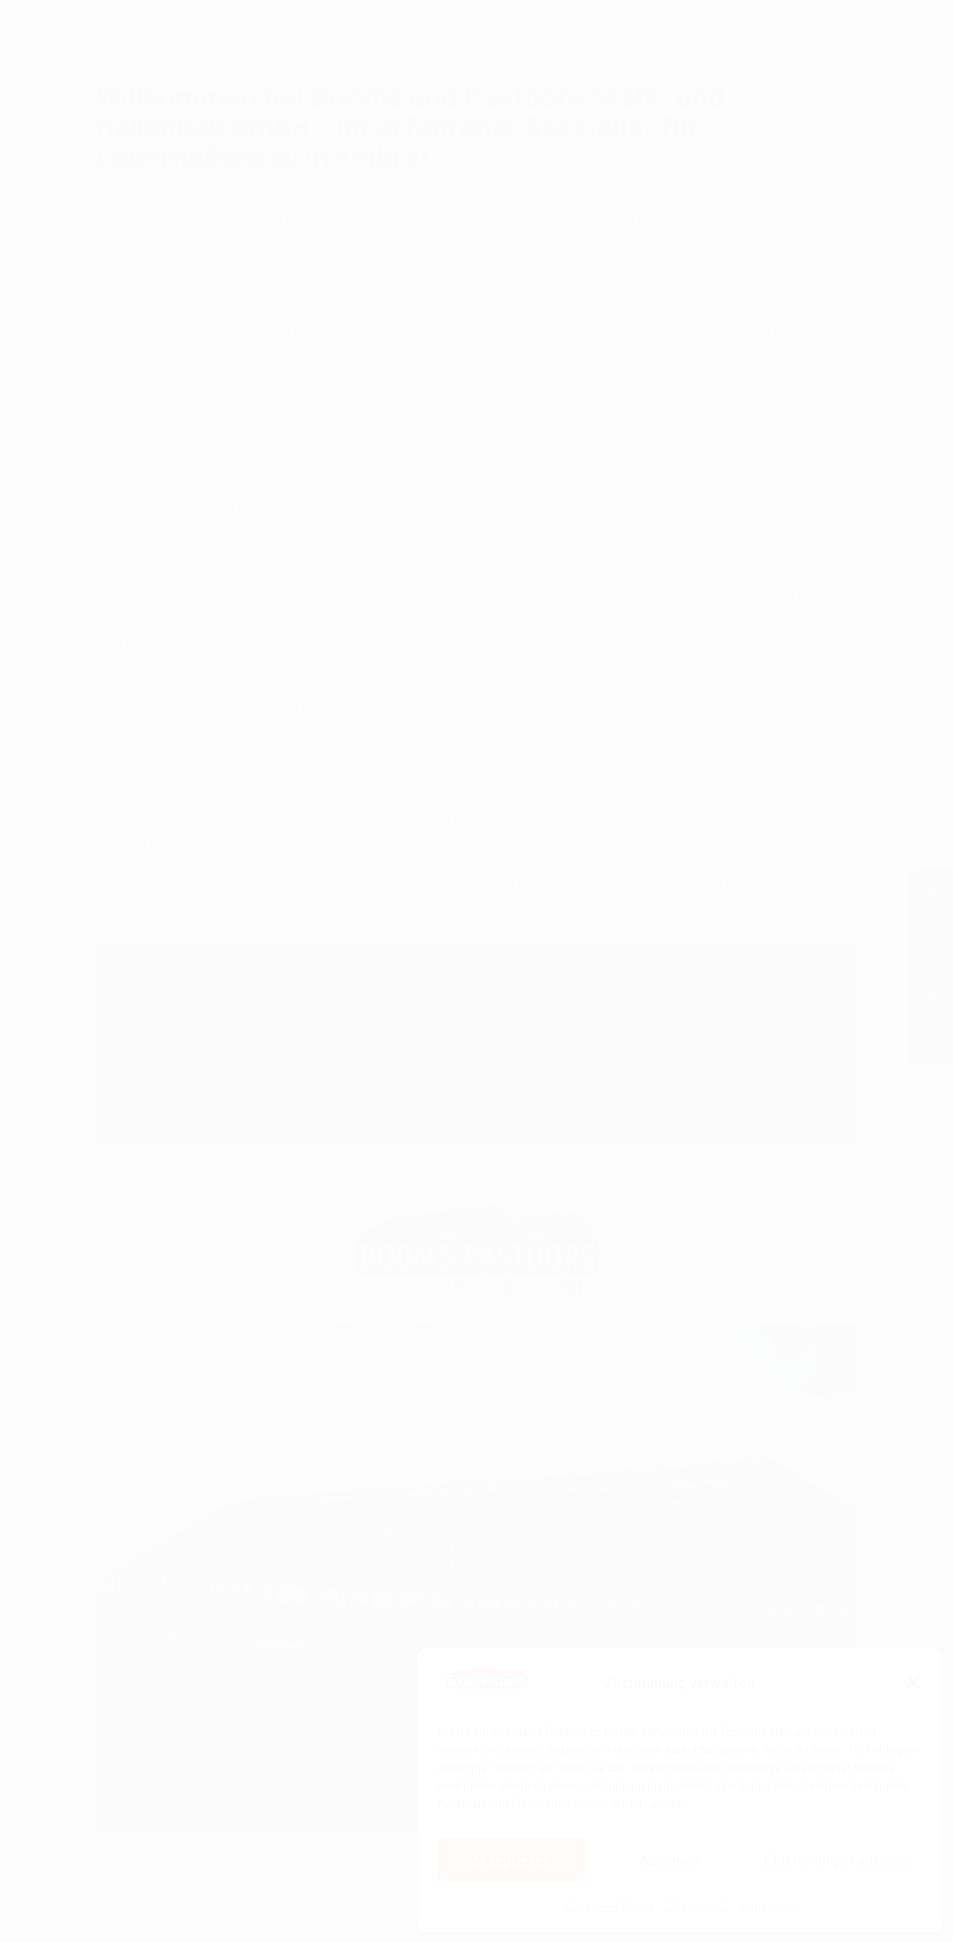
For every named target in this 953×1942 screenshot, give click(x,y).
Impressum (767, 1905)
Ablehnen (669, 1860)
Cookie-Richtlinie (609, 1905)
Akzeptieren (511, 1860)
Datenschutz (696, 1905)
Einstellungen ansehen (838, 1860)
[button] (913, 1682)
